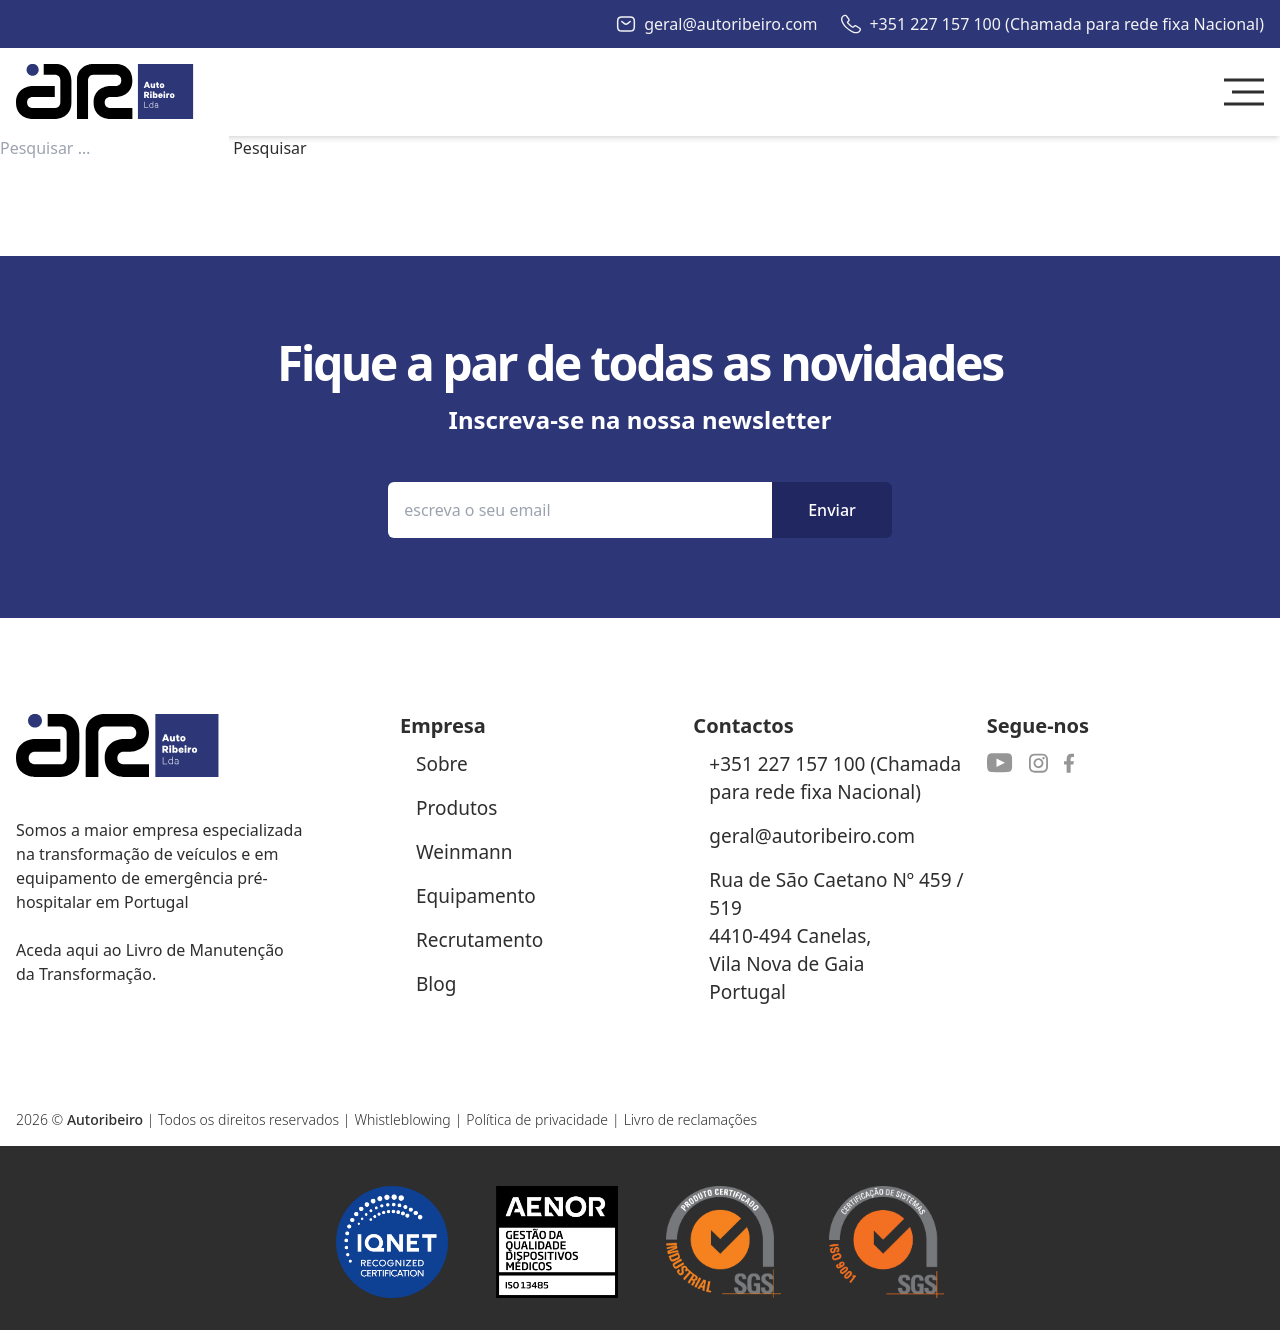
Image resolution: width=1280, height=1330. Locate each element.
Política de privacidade (537, 1119)
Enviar (832, 510)
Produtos (456, 808)
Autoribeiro (105, 1119)
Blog (436, 984)
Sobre (442, 764)
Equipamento (476, 896)
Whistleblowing (402, 1119)
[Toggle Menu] (1244, 92)
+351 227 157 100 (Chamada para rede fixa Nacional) (1066, 24)
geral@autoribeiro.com (730, 24)
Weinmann (464, 852)
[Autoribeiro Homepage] (105, 92)
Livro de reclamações (691, 1119)
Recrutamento (479, 940)
